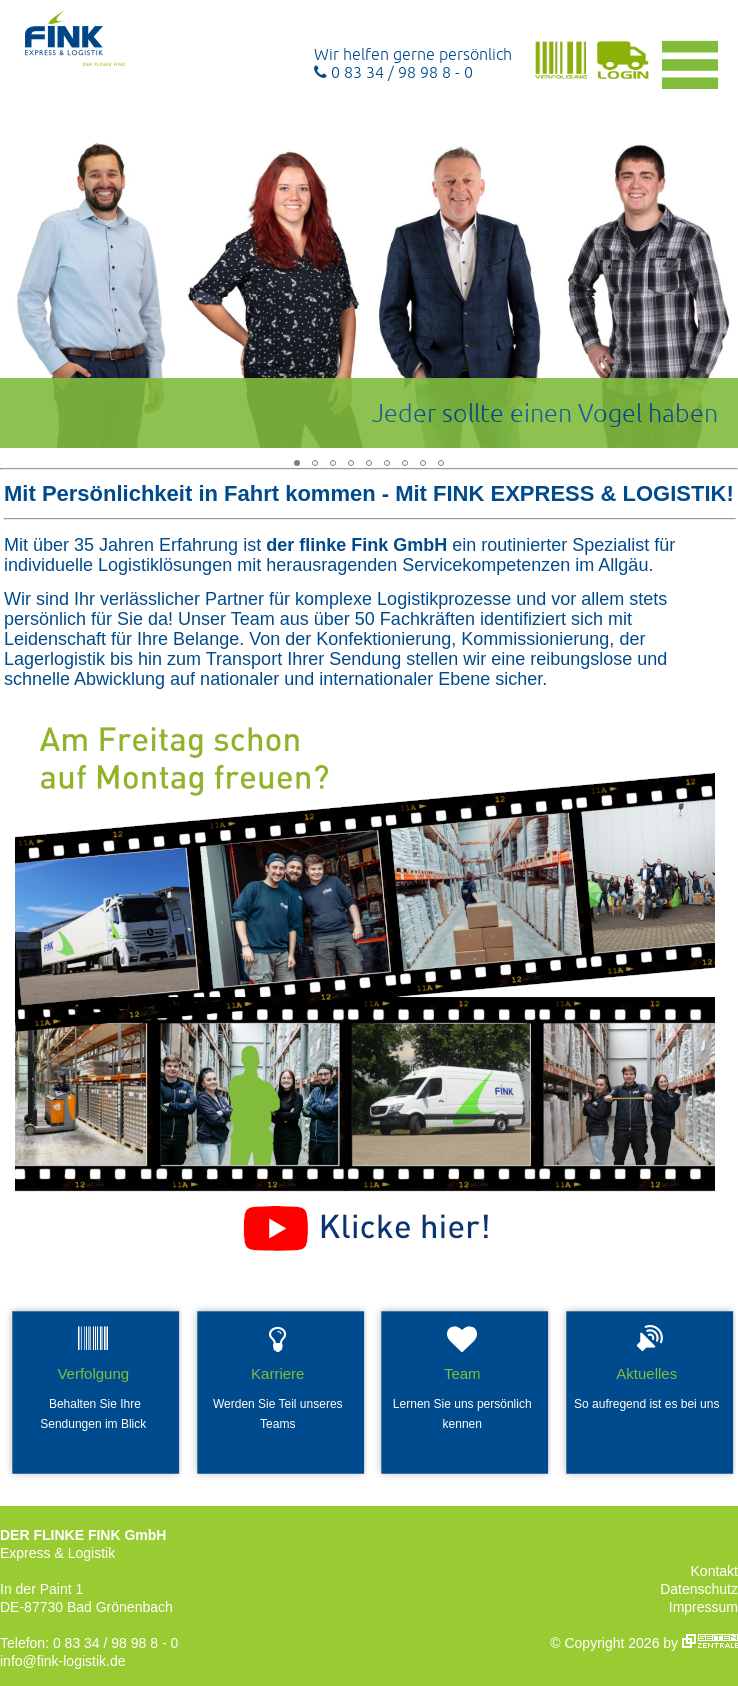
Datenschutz (699, 1589)
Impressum (703, 1607)
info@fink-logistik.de (63, 1661)
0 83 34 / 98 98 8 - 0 (393, 72)
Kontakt (714, 1571)
